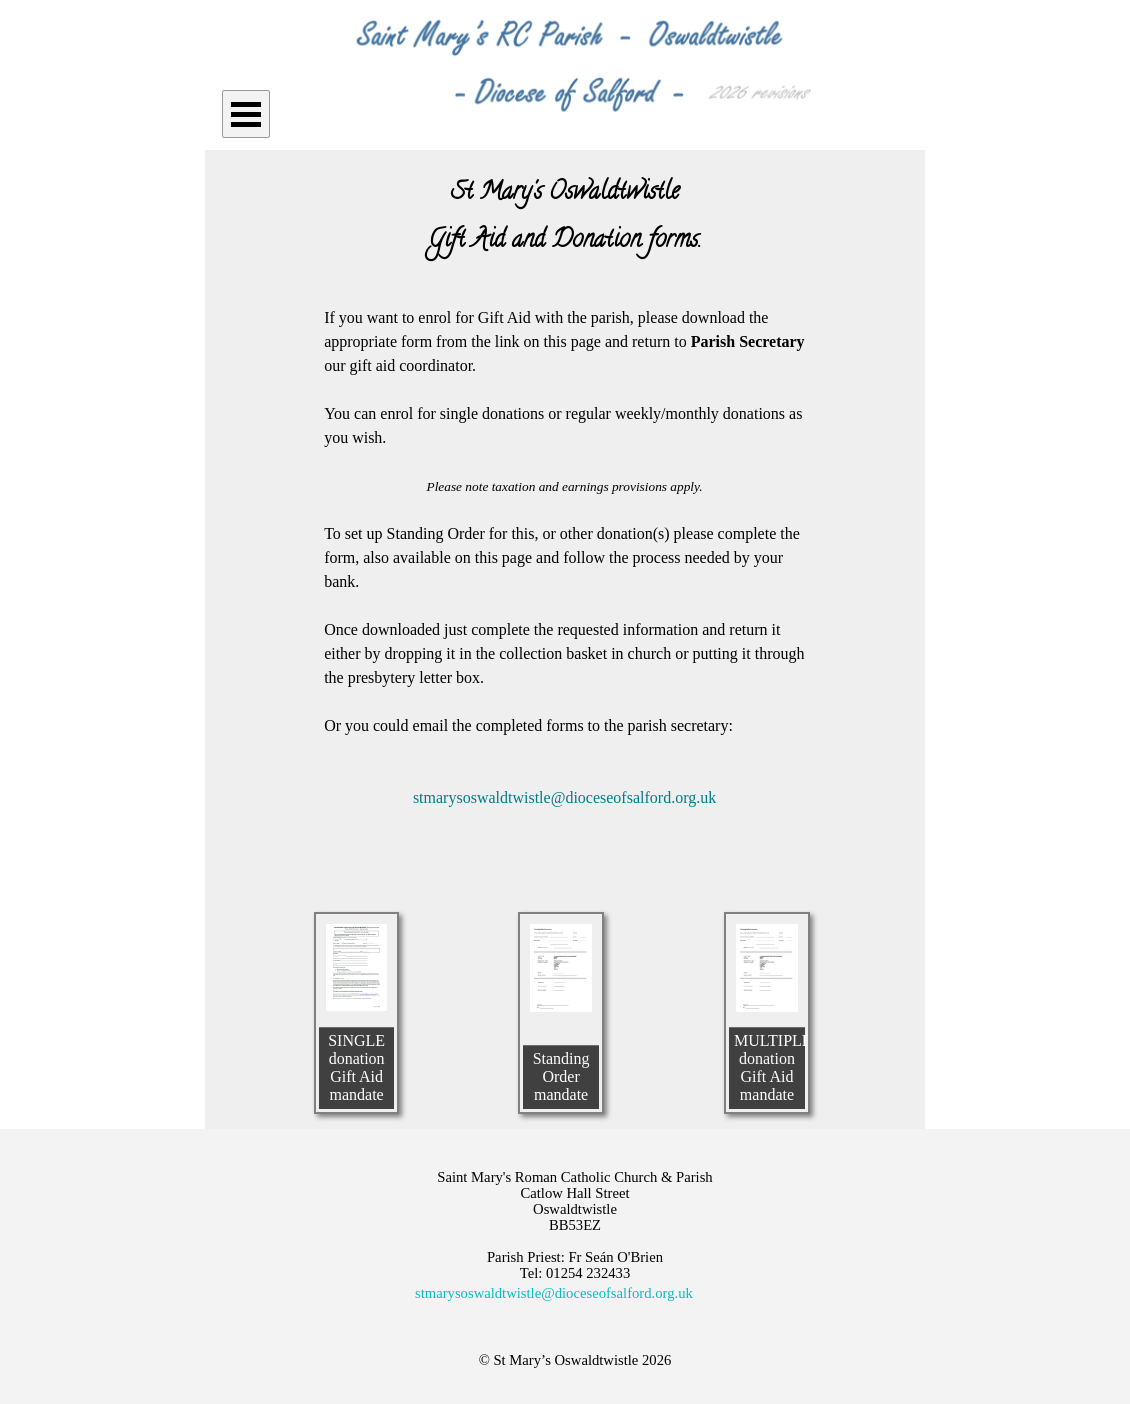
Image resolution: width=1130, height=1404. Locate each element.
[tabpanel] (564, 218)
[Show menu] (246, 114)
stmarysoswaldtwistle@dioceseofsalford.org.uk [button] (554, 1293)
